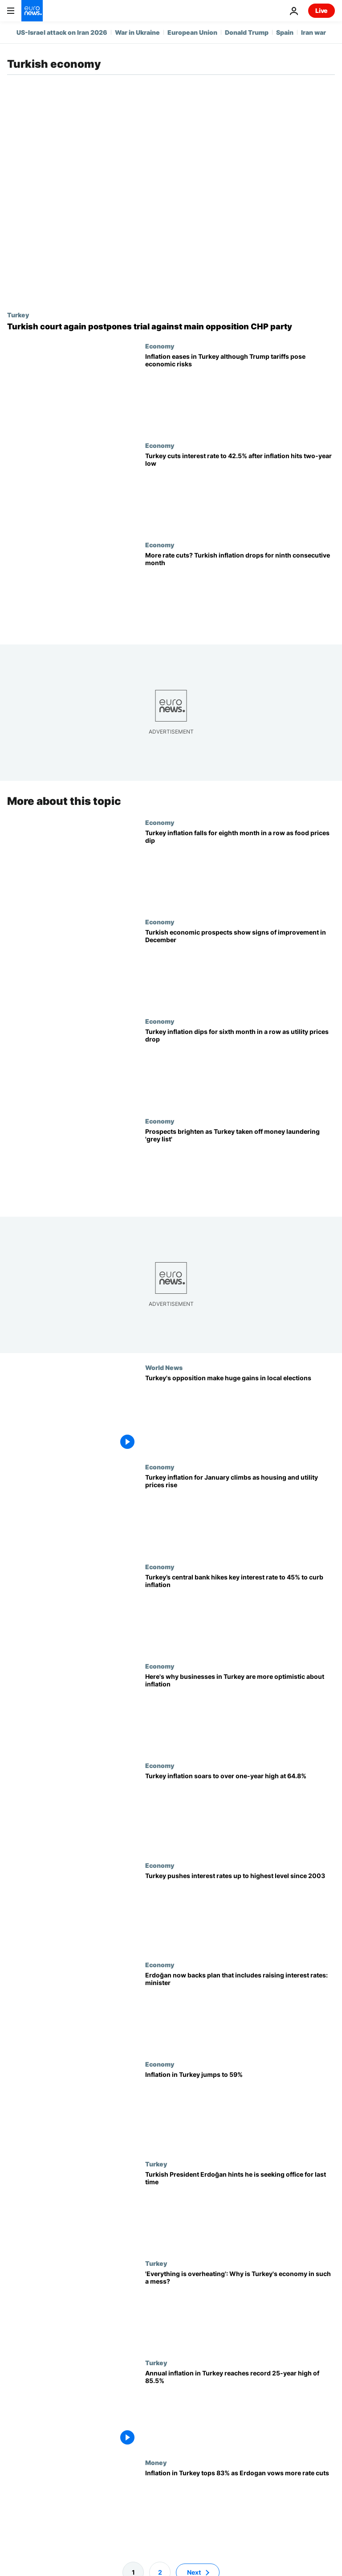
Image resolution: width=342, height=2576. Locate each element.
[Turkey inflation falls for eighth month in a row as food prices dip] (240, 868)
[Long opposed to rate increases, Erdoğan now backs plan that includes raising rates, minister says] (240, 2011)
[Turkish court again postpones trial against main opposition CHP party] (171, 327)
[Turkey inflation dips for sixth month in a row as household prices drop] (240, 1067)
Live (321, 10)
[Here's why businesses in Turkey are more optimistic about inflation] (240, 1712)
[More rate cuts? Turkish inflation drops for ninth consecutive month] (240, 591)
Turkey (18, 314)
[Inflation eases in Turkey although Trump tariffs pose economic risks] (240, 392)
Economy (159, 345)
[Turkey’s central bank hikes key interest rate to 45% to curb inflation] (240, 1613)
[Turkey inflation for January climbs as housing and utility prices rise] (240, 1513)
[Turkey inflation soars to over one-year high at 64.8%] (240, 1811)
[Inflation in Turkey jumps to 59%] (240, 2110)
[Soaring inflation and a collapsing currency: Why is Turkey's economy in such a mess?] (240, 2309)
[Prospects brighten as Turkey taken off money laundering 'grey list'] (240, 1167)
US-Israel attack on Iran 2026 (61, 32)
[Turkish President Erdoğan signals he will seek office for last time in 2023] (240, 2209)
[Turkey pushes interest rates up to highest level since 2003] (240, 1911)
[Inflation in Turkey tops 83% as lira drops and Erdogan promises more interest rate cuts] (240, 2508)
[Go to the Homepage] (32, 10)
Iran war (313, 32)
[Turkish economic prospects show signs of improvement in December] (240, 968)
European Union (192, 32)
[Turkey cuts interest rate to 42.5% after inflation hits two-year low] (240, 491)
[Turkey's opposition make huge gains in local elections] (240, 1413)
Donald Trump (247, 32)
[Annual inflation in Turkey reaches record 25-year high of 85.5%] (240, 2409)
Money (156, 2461)
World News (164, 1367)
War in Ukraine (137, 32)
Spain (284, 32)
